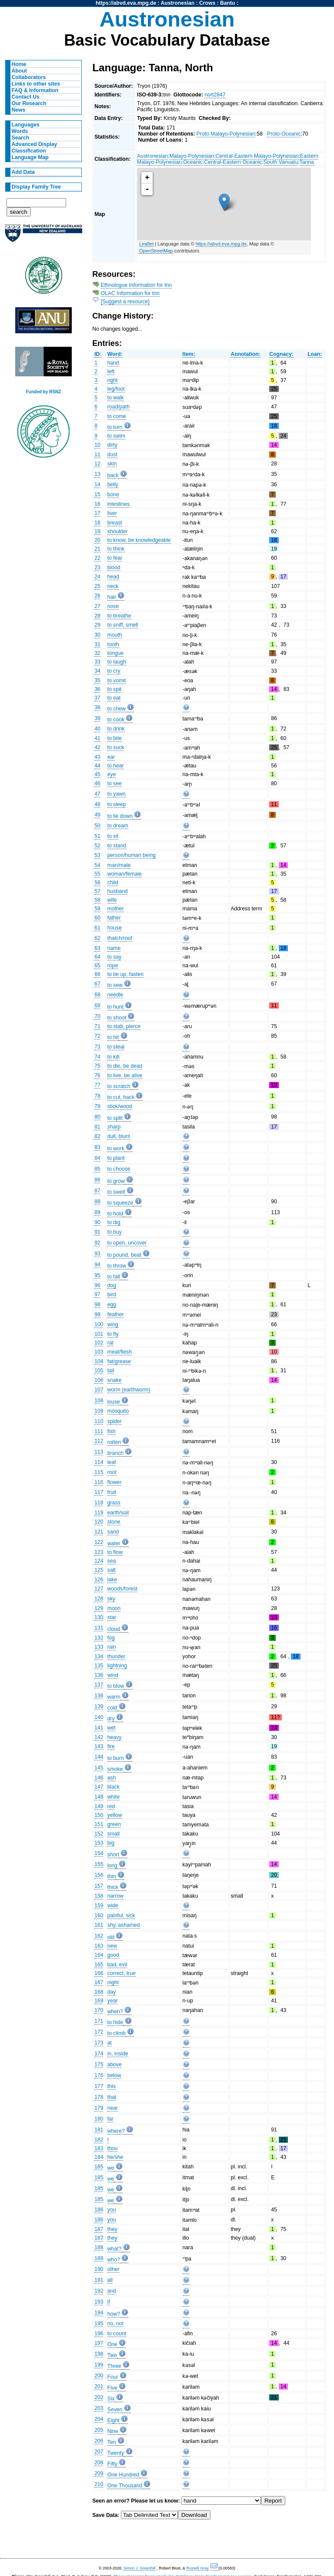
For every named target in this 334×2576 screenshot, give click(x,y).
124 (98, 1561)
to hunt (115, 1007)
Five (112, 2388)
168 (98, 1992)
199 (98, 2365)
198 (98, 2354)
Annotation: (245, 354)
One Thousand (124, 2486)
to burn (115, 1758)
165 (98, 1965)
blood (113, 567)
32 (97, 653)
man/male (118, 865)
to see (114, 783)
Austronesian (178, 3)
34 (97, 671)
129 (98, 1608)
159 (98, 1905)
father (114, 918)
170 (98, 2010)
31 (97, 644)
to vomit (116, 680)
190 (98, 2269)
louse (113, 1402)
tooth (113, 644)
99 (97, 1314)
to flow (115, 1552)
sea (111, 1561)
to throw (116, 1266)
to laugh (116, 662)
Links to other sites (36, 84)
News (19, 110)
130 (98, 1617)
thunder (116, 1656)
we (110, 2168)
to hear (115, 766)
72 (97, 1036)
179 (98, 2108)
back (113, 475)
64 (97, 957)
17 (97, 513)
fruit (111, 1492)
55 (97, 874)
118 (98, 1503)
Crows (207, 3)
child (112, 883)
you (111, 2210)
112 (98, 1441)
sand (113, 1532)
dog (111, 1285)
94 (97, 1264)
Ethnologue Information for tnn (136, 285)
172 (98, 2032)
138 (98, 1696)
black (113, 1787)
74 (97, 1057)
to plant (116, 1158)
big (110, 1843)
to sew (115, 985)
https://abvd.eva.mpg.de (126, 3)
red (111, 1806)
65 (97, 966)
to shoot (116, 1018)
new (112, 1946)
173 (98, 2043)
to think (115, 549)
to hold (115, 1214)
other (113, 2269)
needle (115, 995)
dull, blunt (118, 1136)
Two (112, 2355)
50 (97, 826)
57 (97, 891)
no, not (115, 2323)
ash (111, 1778)
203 (98, 2408)
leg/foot (116, 389)
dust (112, 454)
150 (98, 1815)
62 (97, 938)
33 (97, 662)
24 (97, 577)
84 (97, 1158)
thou (112, 2148)
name (113, 948)
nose (113, 606)
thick (112, 1887)
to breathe (119, 616)
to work (115, 1148)
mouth (114, 635)
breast (114, 523)
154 (98, 1853)
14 (97, 484)
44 (97, 766)
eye (111, 774)
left (110, 371)
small (113, 1834)
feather (115, 1314)
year (112, 2001)
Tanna (307, 162)
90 (97, 1222)
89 (97, 1212)
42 (97, 747)
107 (98, 1390)
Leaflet (146, 243)
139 (98, 1706)
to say (114, 957)
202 (98, 2397)
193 (98, 2302)
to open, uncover (127, 1243)
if (108, 2302)
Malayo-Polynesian (191, 156)
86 (97, 1180)
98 (97, 1304)
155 (98, 1864)
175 (98, 2064)
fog (111, 1638)
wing (112, 1324)
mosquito (118, 1411)
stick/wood (119, 1106)
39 (97, 718)
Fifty (112, 2464)
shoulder (117, 531)
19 (97, 531)
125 (98, 1570)
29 (97, 625)
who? (113, 2260)
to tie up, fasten (125, 974)
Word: (115, 354)
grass (113, 1503)
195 (98, 2323)
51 (97, 836)
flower (114, 1482)
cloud (113, 1629)
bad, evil (117, 1965)
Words (20, 131)
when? (115, 2011)
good (113, 1955)
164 (98, 1955)
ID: (97, 354)
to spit (114, 689)
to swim (116, 436)
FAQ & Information (35, 90)
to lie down (120, 816)
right (112, 380)
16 (97, 504)
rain (111, 1647)
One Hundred (123, 2475)
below (114, 2075)
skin (112, 464)
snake (114, 1380)
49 (97, 815)
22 (97, 558)
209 (98, 2473)
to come (116, 416)
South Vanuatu (281, 162)
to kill (113, 1057)
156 (98, 1875)
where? (116, 2131)
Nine (112, 2431)
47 (97, 794)
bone (113, 494)
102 (98, 1343)
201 (98, 2386)
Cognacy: (281, 354)
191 (98, 2280)
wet (111, 1728)
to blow (115, 1686)
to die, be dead (124, 1066)
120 (98, 1522)
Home (19, 64)
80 (97, 1117)
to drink (116, 729)
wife (112, 900)
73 (97, 1047)
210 (98, 2484)
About (19, 71)
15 (97, 494)
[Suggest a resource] (125, 302)
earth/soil (118, 1513)
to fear (114, 558)
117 (98, 1492)
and (111, 2291)
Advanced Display (34, 144)
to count (116, 2333)
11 (97, 454)
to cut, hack (120, 1097)
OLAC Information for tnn (130, 293)
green (114, 1824)
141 (98, 1728)
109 (98, 1411)
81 (97, 1127)
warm (113, 1697)
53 (97, 855)
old (110, 1937)
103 (98, 1352)
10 (97, 445)
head (113, 577)
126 (98, 1580)
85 (97, 1169)
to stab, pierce (123, 1026)
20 (97, 540)
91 (97, 1232)
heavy (114, 1737)
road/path (118, 407)
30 (97, 635)
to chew (116, 709)
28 (97, 616)
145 (98, 1768)
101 (98, 1334)
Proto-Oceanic (284, 134)
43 (97, 757)
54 (97, 865)
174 (98, 2054)
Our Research (29, 103)
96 (97, 1285)
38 (97, 707)
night (113, 1982)
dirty (112, 445)
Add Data (23, 172)
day (111, 1992)
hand (113, 363)
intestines (118, 504)
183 (98, 2148)
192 (98, 2291)
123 (98, 1552)
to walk (115, 398)
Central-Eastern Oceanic (233, 162)
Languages (26, 125)
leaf (111, 1462)
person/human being (131, 855)
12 (97, 464)
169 (98, 2001)
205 (98, 2430)
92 (97, 1243)
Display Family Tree (36, 187)
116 (98, 1482)
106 (98, 1380)
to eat (113, 698)
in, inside (117, 2054)
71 (97, 1026)
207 (98, 2452)
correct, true (121, 1973)
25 (97, 586)
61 (97, 928)
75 (97, 1066)
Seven (114, 2410)
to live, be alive (124, 1075)
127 (98, 1589)
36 (97, 689)
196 (98, 2333)
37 (97, 698)
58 (97, 900)
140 (98, 1717)
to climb (116, 2033)
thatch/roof (119, 938)
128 (98, 1599)
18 (97, 523)
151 (98, 1824)
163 (98, 1946)
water (113, 1543)
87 (97, 1191)
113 (98, 1452)
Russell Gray (197, 2568)
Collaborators (29, 77)
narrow (115, 1896)
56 (97, 883)
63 (97, 948)
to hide (115, 2022)
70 (97, 1016)
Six (111, 2399)
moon (113, 1608)
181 (98, 2130)
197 (98, 2343)
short (113, 1855)
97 (97, 1294)
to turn (114, 427)
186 (98, 2210)
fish (111, 1431)
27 (97, 606)
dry (111, 1719)
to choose (118, 1169)
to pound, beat (124, 1255)
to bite (114, 738)
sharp (113, 1127)
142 (98, 1737)
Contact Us (26, 97)
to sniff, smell (122, 625)
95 (97, 1275)
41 (97, 738)
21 (97, 549)
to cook (115, 720)
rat (110, 1343)
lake (112, 1580)
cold (112, 1708)
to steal (115, 1047)
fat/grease (119, 1361)
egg (111, 1304)
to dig (113, 1222)
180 (98, 2119)
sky (111, 1599)
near (112, 2108)
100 (98, 1324)
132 (98, 1638)
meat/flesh (119, 1352)
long (112, 1865)
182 (98, 2140)
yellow (114, 1815)
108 (98, 1401)
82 (97, 1136)
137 (98, 1685)
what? (114, 2249)
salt (111, 1570)
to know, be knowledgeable (139, 540)
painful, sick (121, 1915)
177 (98, 2086)
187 (98, 2229)
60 (97, 918)
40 (97, 729)
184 (98, 2157)
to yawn (116, 794)
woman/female (124, 874)
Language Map (30, 157)
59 (97, 909)
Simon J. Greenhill (140, 2568)
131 (98, 1628)
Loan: (314, 354)
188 (98, 2247)
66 (97, 974)
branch (115, 1453)
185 (98, 2167)
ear (111, 757)
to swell (116, 1192)
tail (110, 1371)
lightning (117, 1666)
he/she (115, 2157)
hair (111, 597)
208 (98, 2463)
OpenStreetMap (156, 250)
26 (97, 596)
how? (113, 2314)
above (114, 2064)
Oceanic (193, 162)
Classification (29, 151)
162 (98, 1936)
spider (114, 1421)
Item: (189, 354)
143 (98, 1746)
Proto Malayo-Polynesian (226, 134)
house (114, 928)
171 (98, 2021)
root (112, 1472)
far (110, 2119)
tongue (115, 653)
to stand (116, 846)
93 (97, 1254)
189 (98, 2258)
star (111, 1617)
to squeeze (120, 1203)
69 (97, 1006)
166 (98, 1973)
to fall (113, 1277)
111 (98, 1431)
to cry (113, 671)
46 (97, 783)
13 (97, 474)
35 (97, 680)
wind (112, 1675)
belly (112, 484)
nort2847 (214, 95)
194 (98, 2313)
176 (98, 2075)
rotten (114, 1442)
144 (98, 1757)
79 (97, 1106)
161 (98, 1925)
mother (115, 909)
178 (98, 2097)
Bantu (227, 3)
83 (97, 1147)
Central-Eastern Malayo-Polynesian (256, 156)
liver (112, 513)
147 (98, 1787)
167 (98, 1982)
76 (97, 1075)
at (109, 2043)
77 (97, 1085)
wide (112, 1905)
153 (98, 1843)
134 (98, 1656)
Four (112, 2377)
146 (98, 1778)
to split (115, 1118)
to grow (116, 1181)
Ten (111, 2442)
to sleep (116, 804)
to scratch (118, 1086)
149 (98, 1806)
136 (98, 1675)
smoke (115, 1769)
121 (98, 1532)
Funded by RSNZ (43, 391)
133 (98, 1647)
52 (97, 846)
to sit (113, 836)
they (112, 2229)
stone (113, 1522)
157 (98, 1886)
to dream (117, 826)
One (112, 2344)
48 (97, 804)
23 (97, 567)
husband (117, 891)
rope (112, 966)
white (113, 1797)
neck (113, 586)
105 (98, 1371)
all (110, 2280)
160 (98, 1915)
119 (98, 1513)
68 (97, 995)
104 (98, 1361)
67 (97, 984)
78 (97, 1096)
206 (98, 2441)
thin (111, 1876)
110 (98, 1421)
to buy (114, 1232)
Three (114, 2366)
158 (98, 1896)
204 (98, 2419)
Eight (113, 2420)
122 (98, 1542)
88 (97, 1201)
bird (111, 1294)
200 (98, 2376)
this (111, 2086)
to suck (115, 747)
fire (111, 1746)
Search (21, 138)
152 (98, 1834)
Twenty (115, 2453)
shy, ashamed (123, 1925)
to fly (113, 1334)
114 (98, 1462)
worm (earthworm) (128, 1390)
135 (98, 1666)
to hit (113, 1037)
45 (97, 774)
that (111, 2097)
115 (98, 1472)
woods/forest (122, 1589)
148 (98, 1797)
